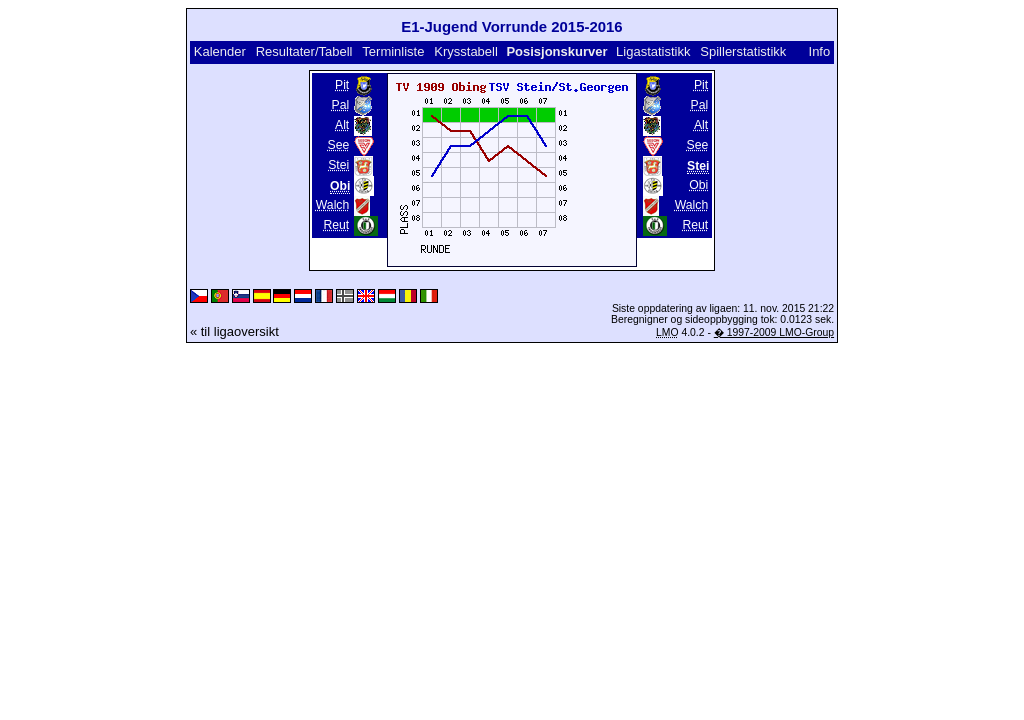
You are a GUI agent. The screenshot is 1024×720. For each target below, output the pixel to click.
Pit (342, 85)
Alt (342, 125)
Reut (336, 225)
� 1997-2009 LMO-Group (774, 332)
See (339, 145)
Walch (333, 205)
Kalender (220, 51)
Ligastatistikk (653, 51)
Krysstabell (466, 51)
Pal (341, 105)
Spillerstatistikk (743, 51)
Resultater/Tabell (304, 51)
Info (820, 51)
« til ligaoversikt (234, 331)
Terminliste (393, 51)
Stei (338, 165)
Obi (698, 185)
